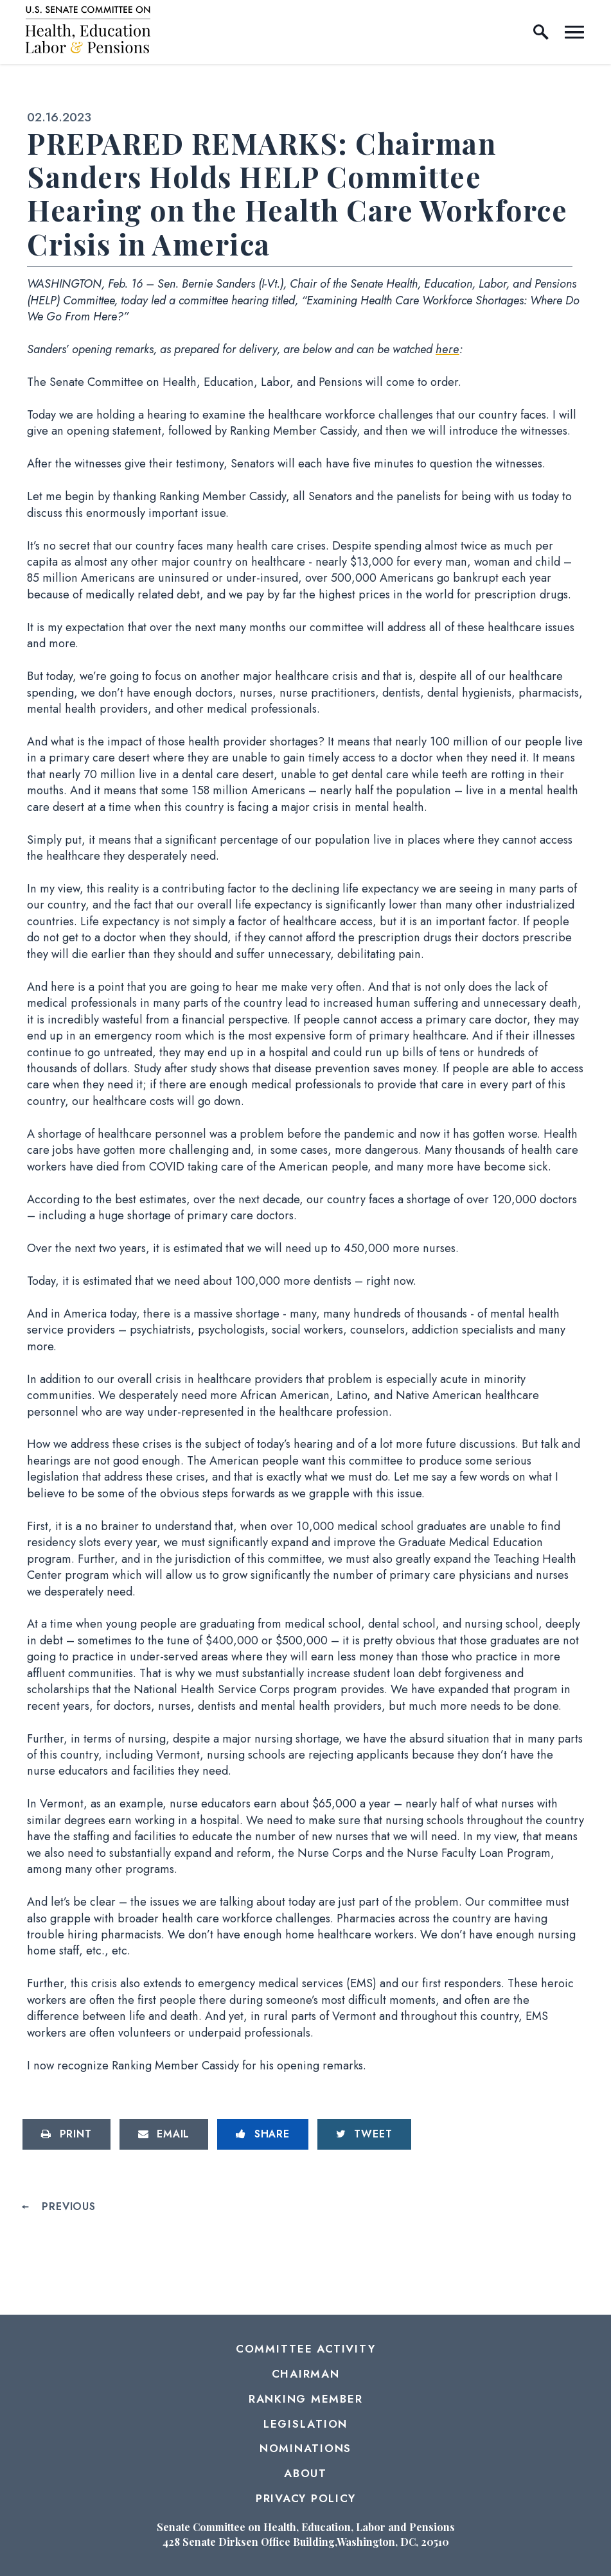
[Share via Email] (164, 2134)
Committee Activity (306, 2348)
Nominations (305, 2448)
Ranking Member (306, 2398)
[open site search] (541, 32)
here (447, 349)
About (305, 2473)
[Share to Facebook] (262, 2134)
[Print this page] (66, 2134)
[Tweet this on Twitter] (364, 2134)
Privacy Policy (306, 2498)
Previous (68, 2207)
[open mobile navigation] (574, 32)
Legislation (305, 2424)
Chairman (306, 2373)
